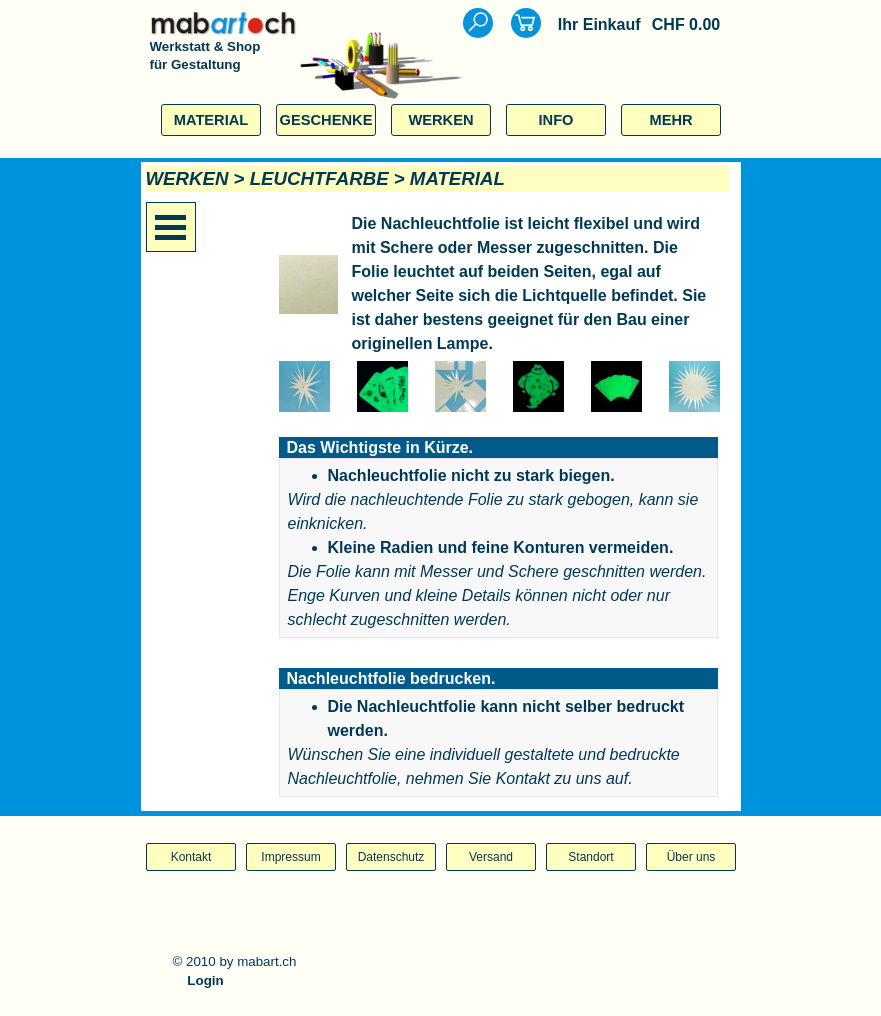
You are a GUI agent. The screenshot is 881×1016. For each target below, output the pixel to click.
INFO (555, 120)
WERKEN (440, 120)
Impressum (290, 857)
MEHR (670, 120)
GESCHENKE (326, 120)
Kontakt (191, 857)
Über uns (691, 857)
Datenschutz (391, 857)
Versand (491, 857)
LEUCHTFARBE (319, 178)
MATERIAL (211, 120)
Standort (590, 857)
